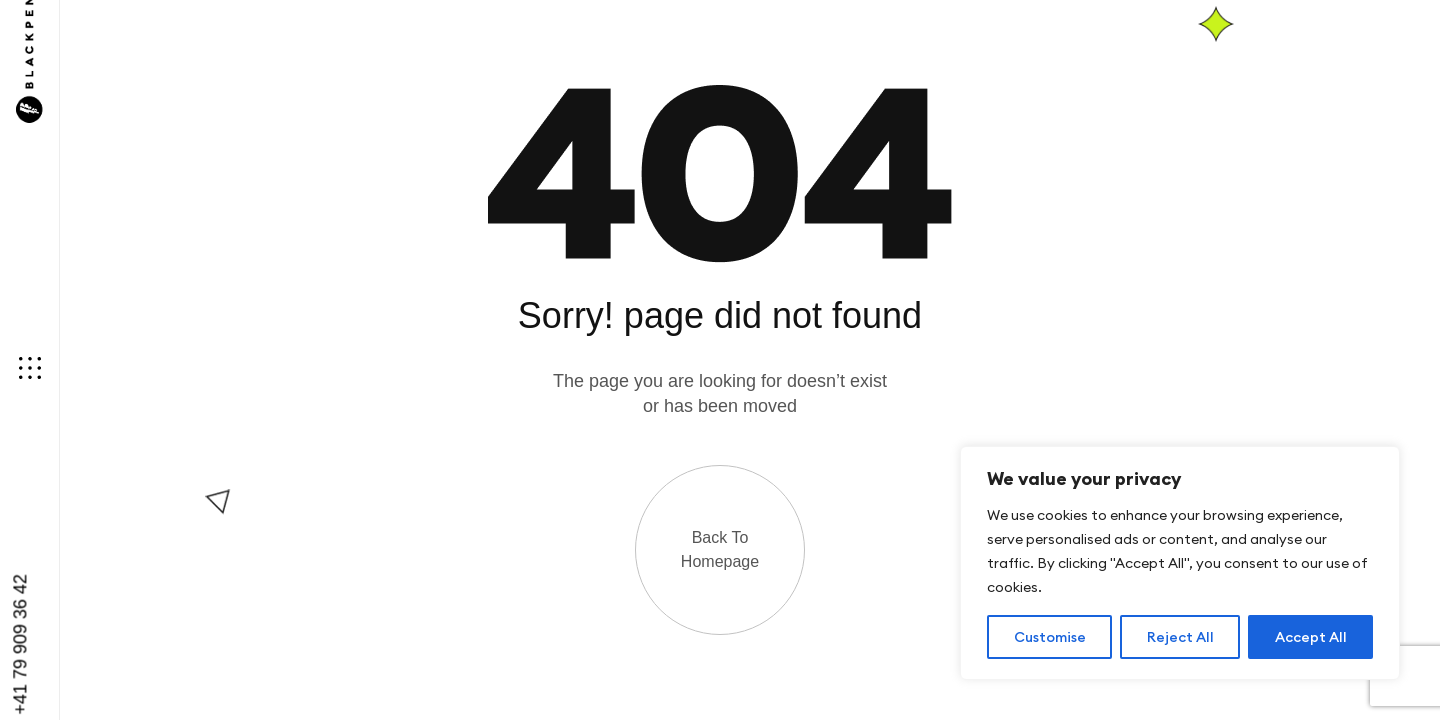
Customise (1050, 637)
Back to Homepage (720, 549)
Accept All (1311, 637)
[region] (1180, 563)
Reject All (1180, 637)
